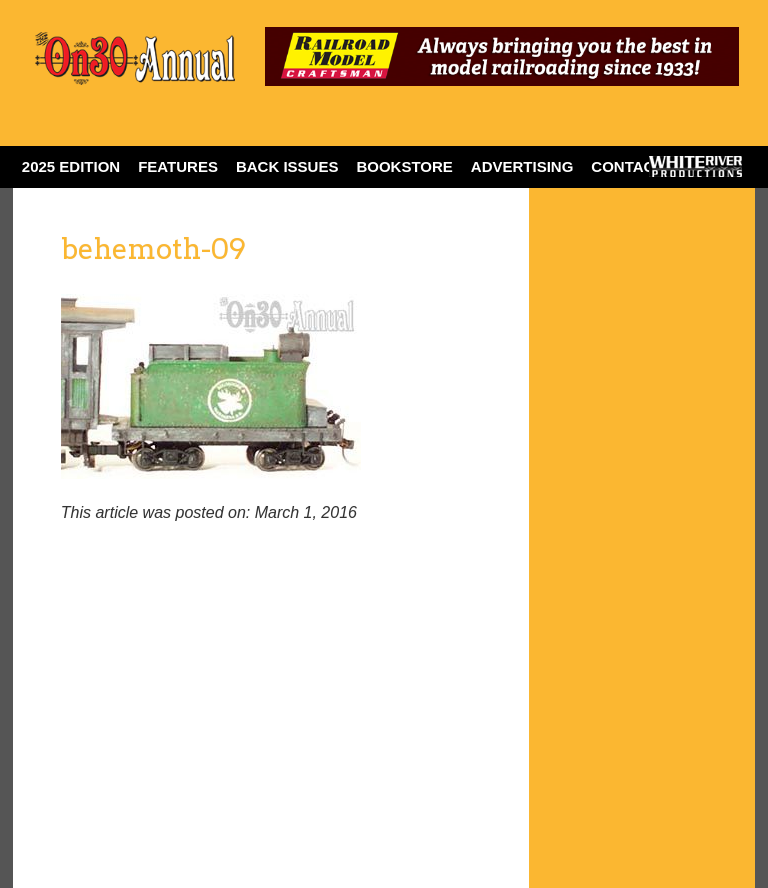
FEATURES (178, 166)
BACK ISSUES (287, 166)
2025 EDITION (71, 166)
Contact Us (639, 166)
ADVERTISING (522, 166)
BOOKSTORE (404, 166)
